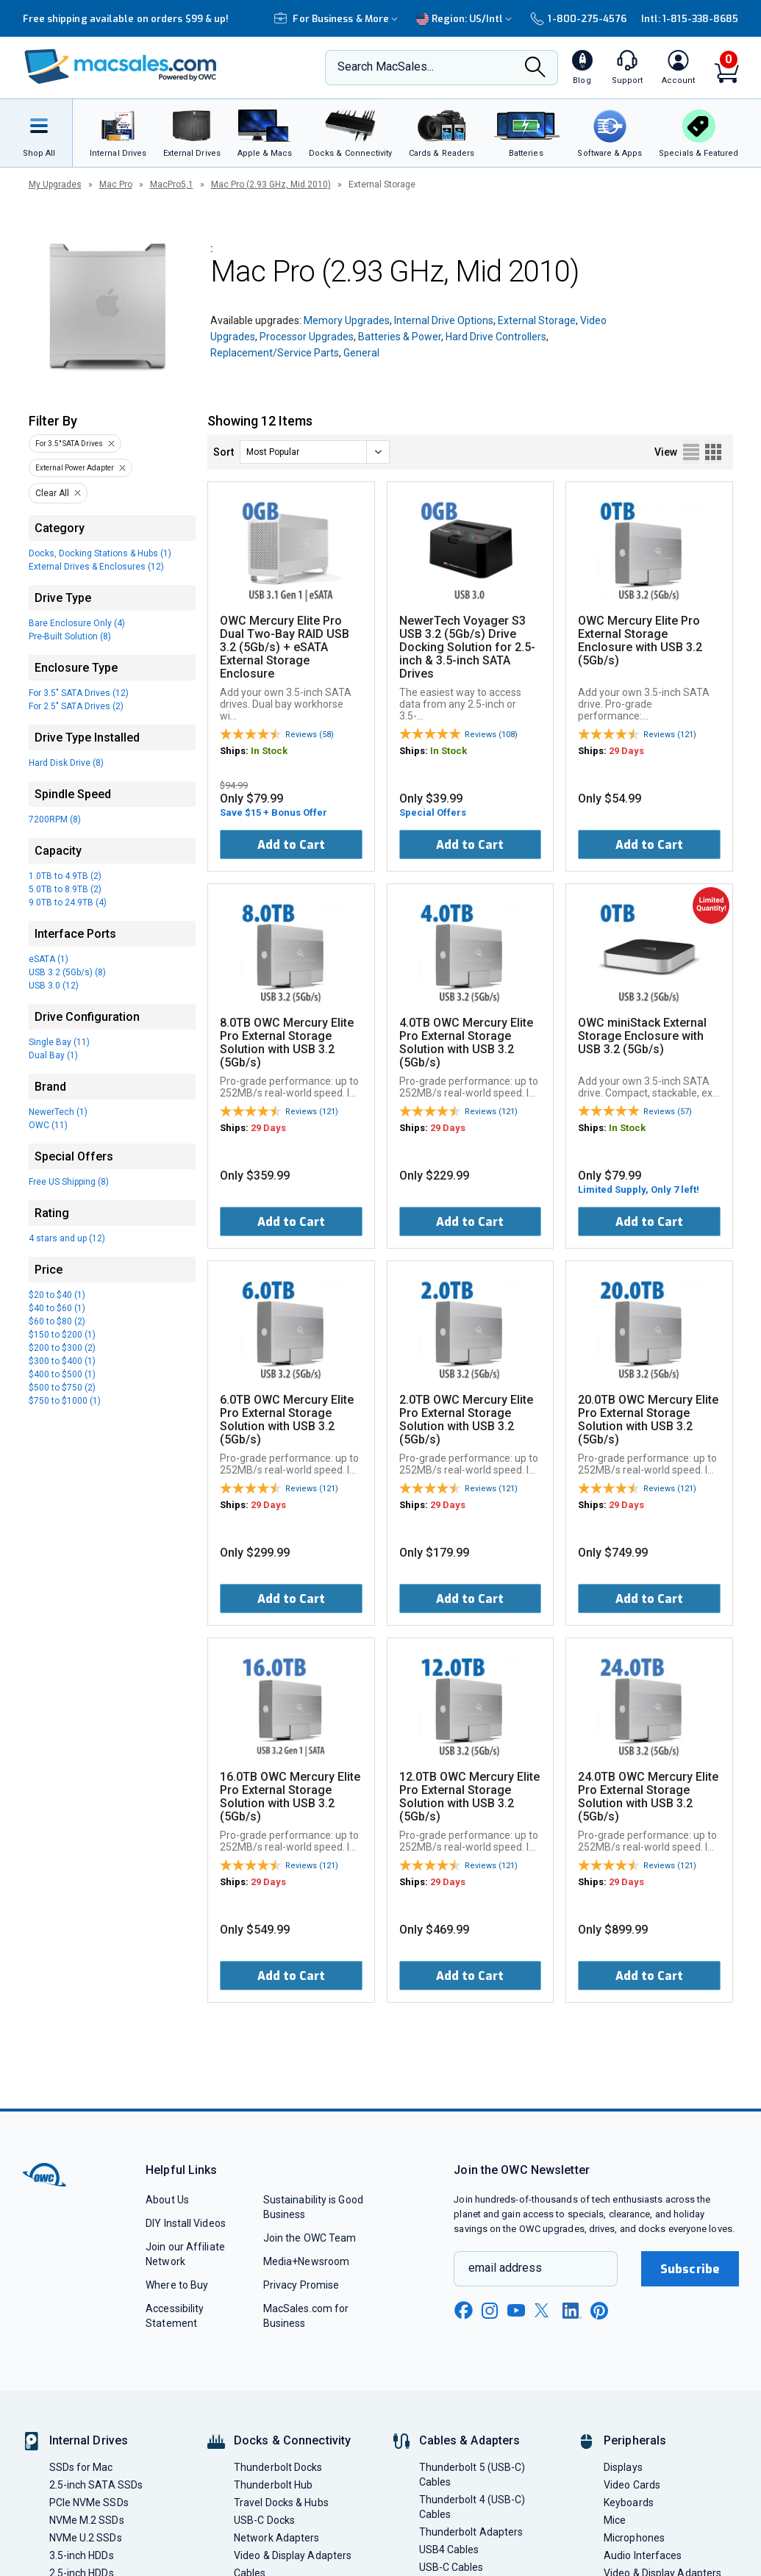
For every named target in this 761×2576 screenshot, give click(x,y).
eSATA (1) (48, 959)
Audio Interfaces (643, 2555)
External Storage (537, 320)
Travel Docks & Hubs (281, 2502)
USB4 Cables (449, 2549)
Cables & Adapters (470, 2440)
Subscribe (689, 2269)
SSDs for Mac (81, 2467)
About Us (167, 2200)
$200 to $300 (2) (62, 1348)
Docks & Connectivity (292, 2440)
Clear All (52, 493)
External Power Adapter (74, 468)
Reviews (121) (669, 734)
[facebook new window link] (463, 2310)
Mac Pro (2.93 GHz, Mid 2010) (271, 184)
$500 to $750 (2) (62, 1387)
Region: (465, 19)
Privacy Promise (301, 2285)
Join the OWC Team (310, 2238)
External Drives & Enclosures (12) (96, 567)
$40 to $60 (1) (57, 1308)
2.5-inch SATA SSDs (96, 2485)
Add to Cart (291, 845)
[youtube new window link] (516, 2310)
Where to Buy (177, 2285)
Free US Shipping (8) (69, 1182)
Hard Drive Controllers (496, 336)
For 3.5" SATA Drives (69, 444)
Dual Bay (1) (53, 1055)
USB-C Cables (451, 2567)
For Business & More (337, 19)
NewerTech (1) (58, 1112)
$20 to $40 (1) (57, 1295)
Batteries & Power (399, 336)
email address (505, 2268)
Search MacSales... (385, 66)
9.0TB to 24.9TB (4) (68, 902)
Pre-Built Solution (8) (70, 636)
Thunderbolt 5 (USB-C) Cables (472, 2474)
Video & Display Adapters (292, 2555)
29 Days (626, 750)
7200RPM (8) (55, 819)
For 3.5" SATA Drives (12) (79, 693)
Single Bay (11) (59, 1042)
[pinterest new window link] (599, 2311)
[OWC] (120, 68)
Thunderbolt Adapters (471, 2532)
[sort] (315, 452)
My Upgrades (55, 184)
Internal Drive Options (443, 320)
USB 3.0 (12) (54, 985)
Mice (615, 2520)
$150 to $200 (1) (62, 1335)
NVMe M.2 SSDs (86, 2520)
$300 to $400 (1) (62, 1361)
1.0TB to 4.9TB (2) (65, 876)
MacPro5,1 (171, 184)
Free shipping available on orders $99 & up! (126, 18)
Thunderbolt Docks (278, 2467)
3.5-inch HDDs (81, 2555)
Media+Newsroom (306, 2261)
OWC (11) (48, 1125)
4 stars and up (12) (67, 1238)
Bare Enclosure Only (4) (77, 623)
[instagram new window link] (490, 2311)
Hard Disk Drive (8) (66, 763)
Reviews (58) (309, 734)
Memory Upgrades (347, 320)
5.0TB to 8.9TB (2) (65, 889)
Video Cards (632, 2485)
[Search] (535, 68)
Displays (623, 2467)
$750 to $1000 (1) (65, 1401)
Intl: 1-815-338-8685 (690, 18)
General (361, 353)
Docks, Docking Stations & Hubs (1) (100, 553)
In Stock (269, 750)
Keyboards (629, 2502)
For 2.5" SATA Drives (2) (76, 706)
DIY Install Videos (186, 2223)
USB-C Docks (264, 2520)
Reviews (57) (667, 1111)
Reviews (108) (491, 734)
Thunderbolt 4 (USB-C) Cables (472, 2507)
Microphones (634, 2538)
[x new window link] (544, 2310)
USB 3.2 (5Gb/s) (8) (67, 972)
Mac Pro (115, 184)
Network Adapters (276, 2538)
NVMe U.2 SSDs (85, 2538)
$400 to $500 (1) (62, 1374)
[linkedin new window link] (572, 2311)
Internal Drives (89, 2440)
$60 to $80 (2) (57, 1321)
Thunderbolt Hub (273, 2485)
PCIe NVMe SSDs (89, 2502)
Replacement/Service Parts (274, 353)
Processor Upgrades (307, 336)
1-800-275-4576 (578, 19)
